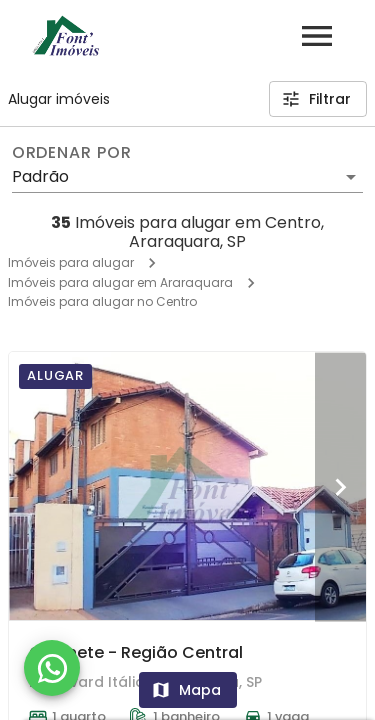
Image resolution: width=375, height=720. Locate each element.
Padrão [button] (40, 176)
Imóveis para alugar (71, 262)
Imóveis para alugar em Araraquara (120, 282)
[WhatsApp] (52, 668)
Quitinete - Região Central (136, 652)
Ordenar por (72, 153)
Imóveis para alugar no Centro (102, 301)
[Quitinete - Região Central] (187, 486)
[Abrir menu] (317, 36)
